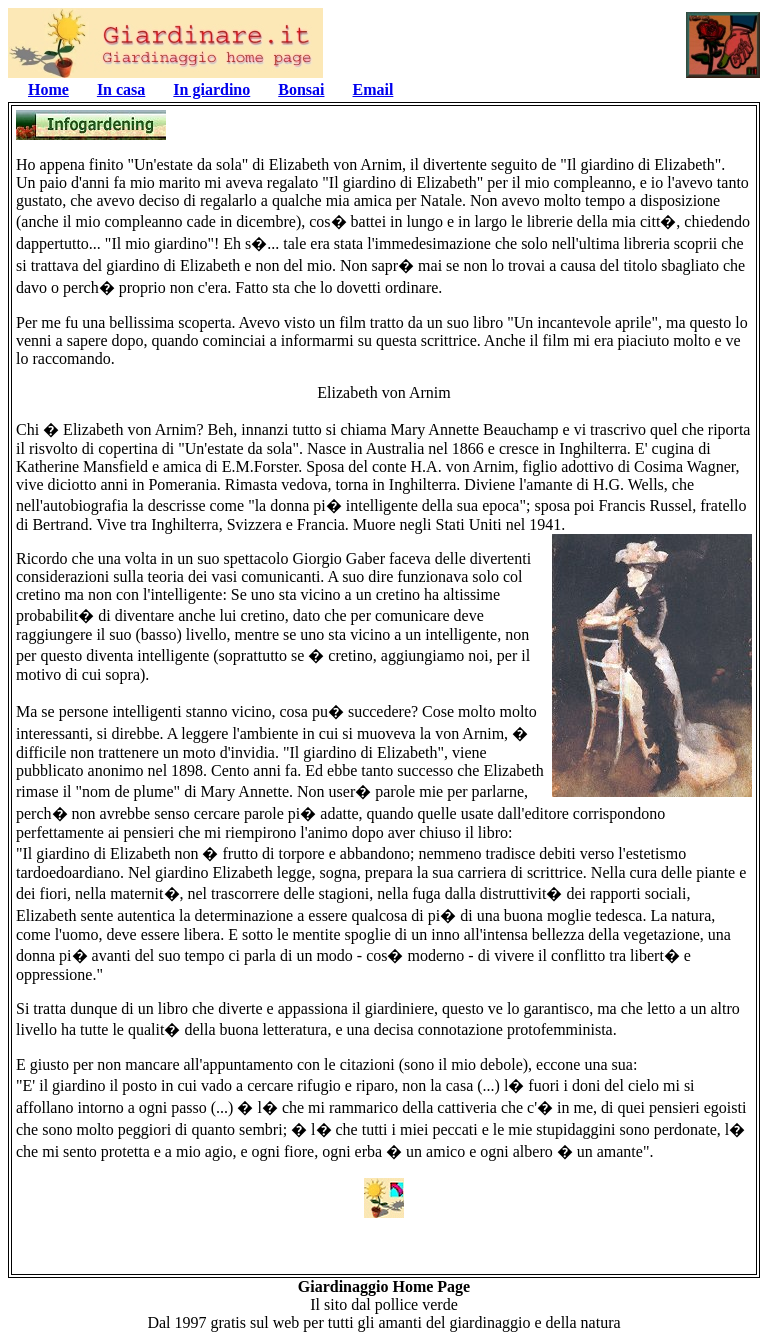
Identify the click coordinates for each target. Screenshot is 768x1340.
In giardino (211, 89)
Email (373, 89)
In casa (121, 89)
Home (48, 89)
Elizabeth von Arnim (383, 392)
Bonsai (301, 89)
